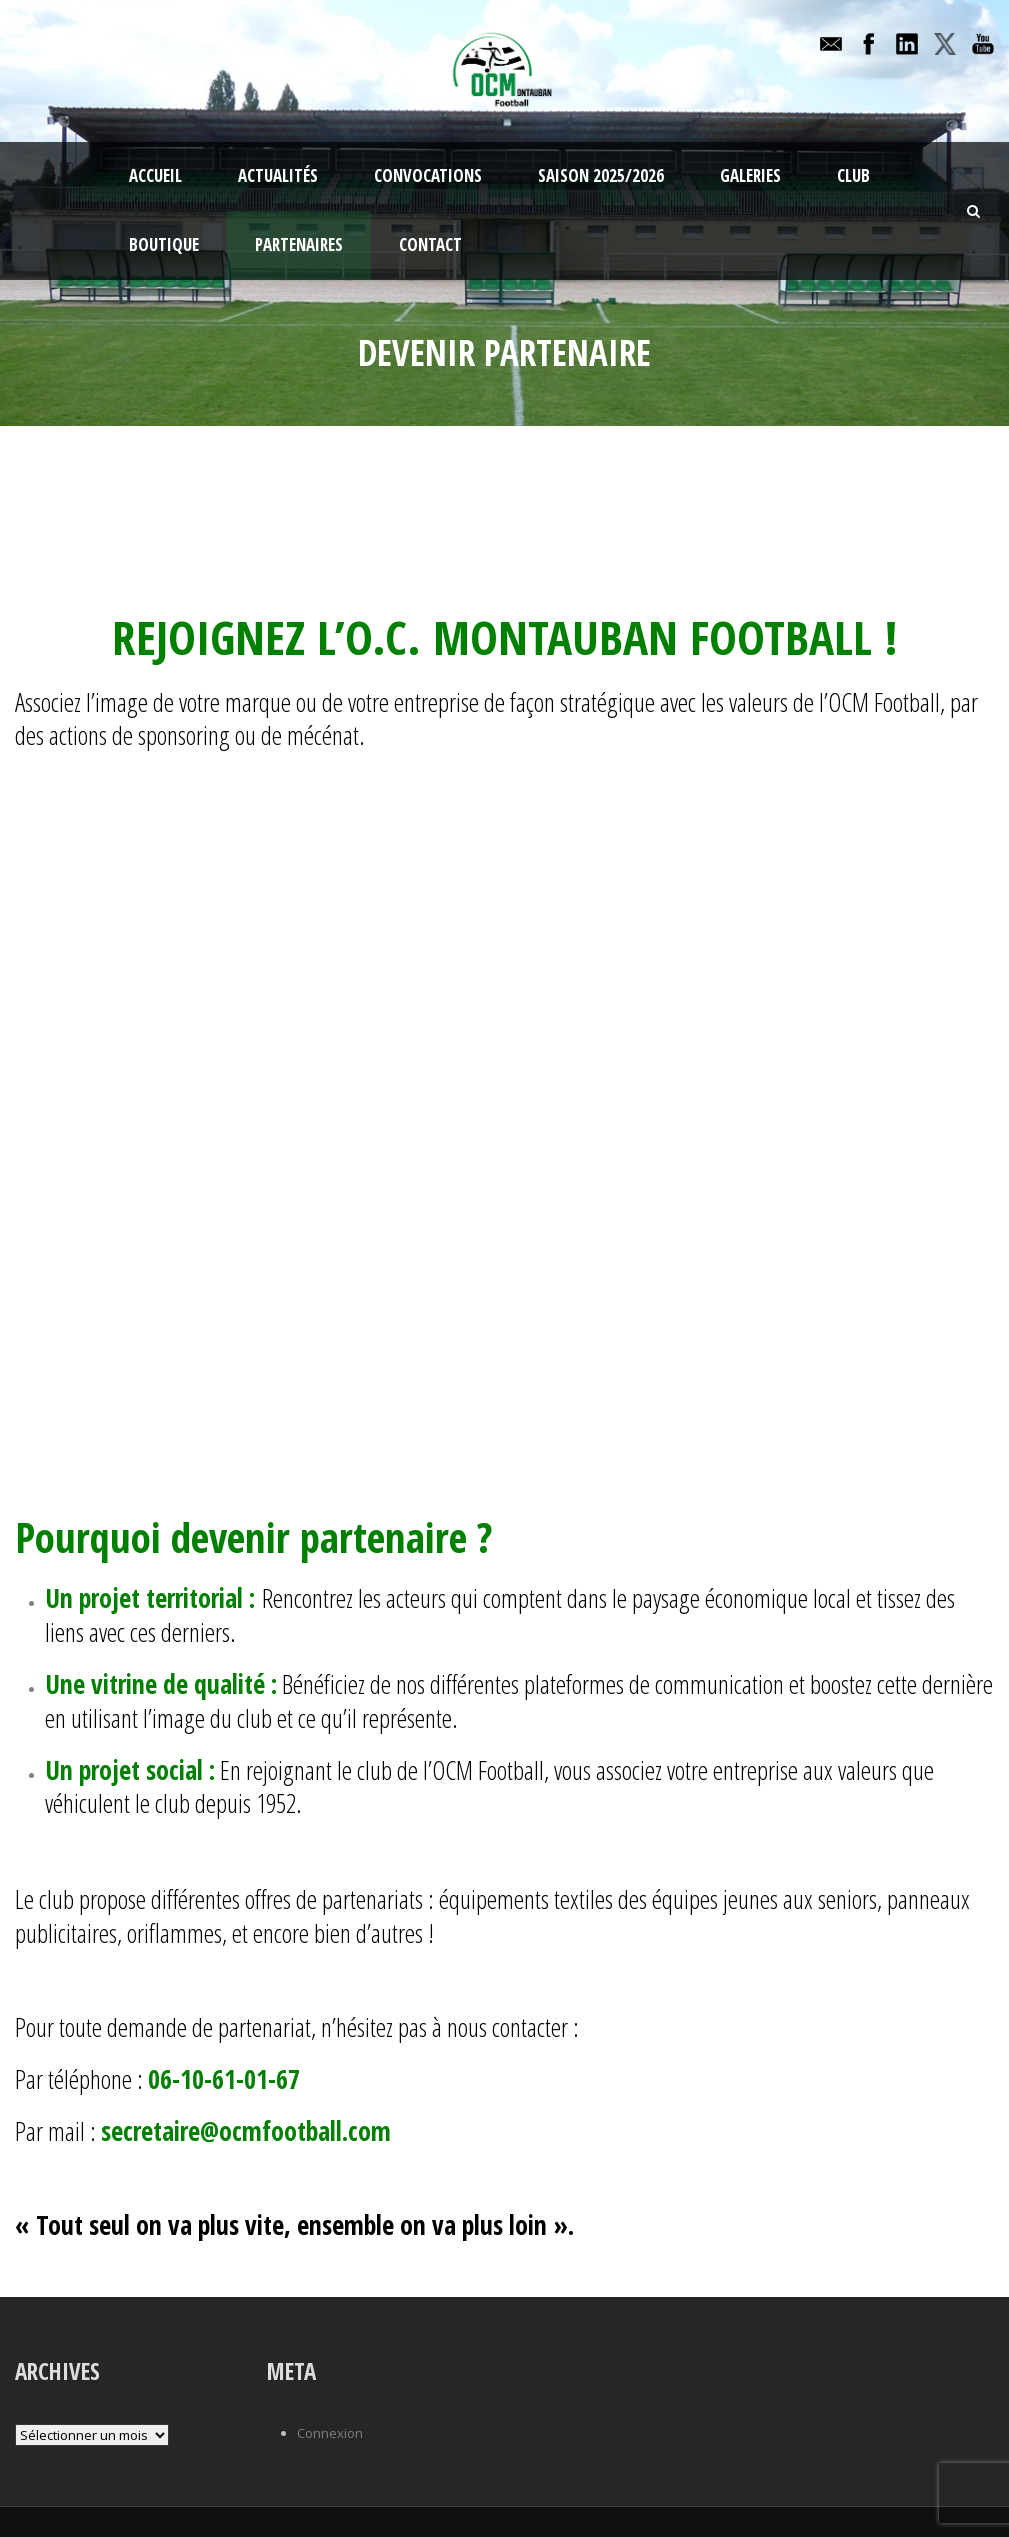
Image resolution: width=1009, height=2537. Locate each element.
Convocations (428, 175)
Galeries (750, 175)
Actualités (278, 175)
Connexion (330, 2433)
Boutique (164, 244)
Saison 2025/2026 (601, 175)
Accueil (155, 175)
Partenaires (299, 244)
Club (853, 175)
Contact (430, 244)
